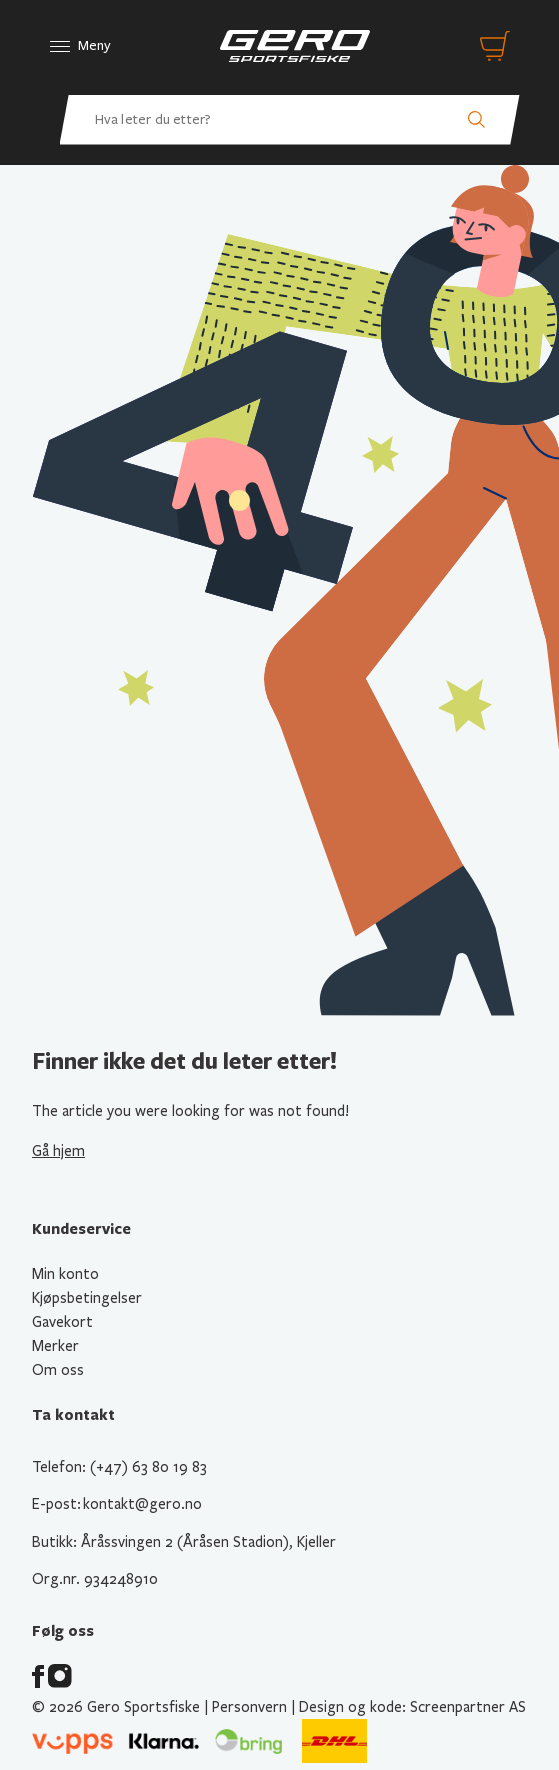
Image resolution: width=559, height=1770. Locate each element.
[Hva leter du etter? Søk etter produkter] (290, 120)
